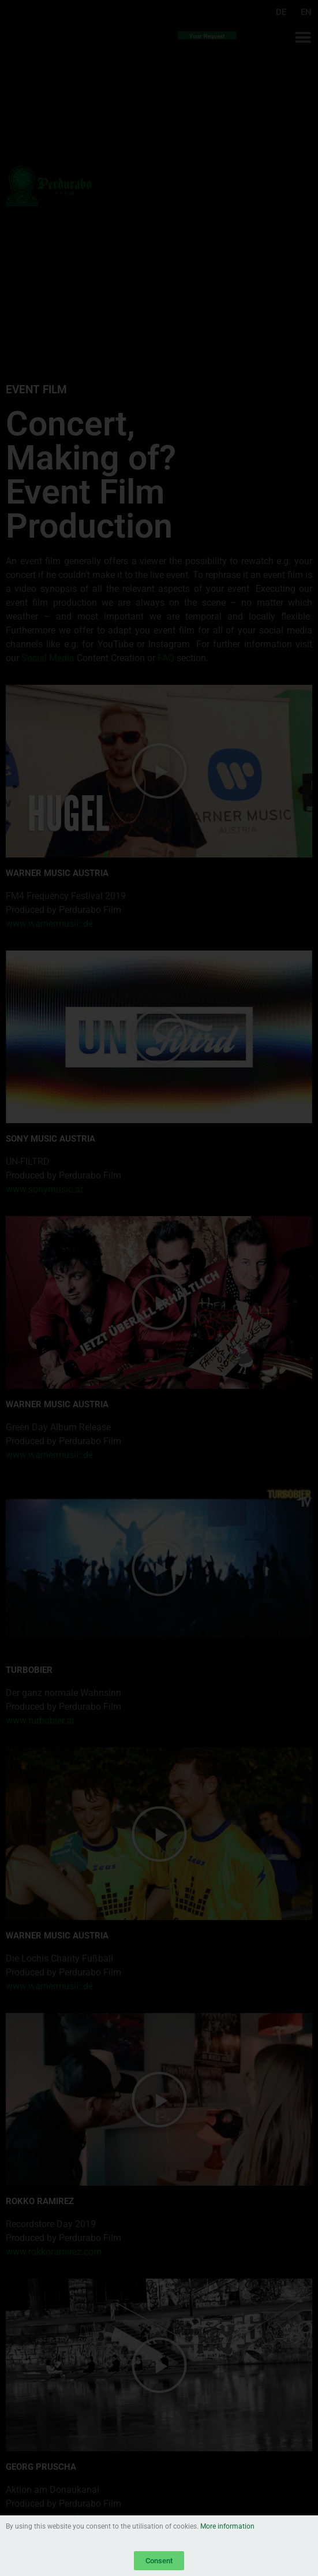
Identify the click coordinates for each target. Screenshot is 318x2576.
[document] (159, 1288)
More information (227, 2526)
